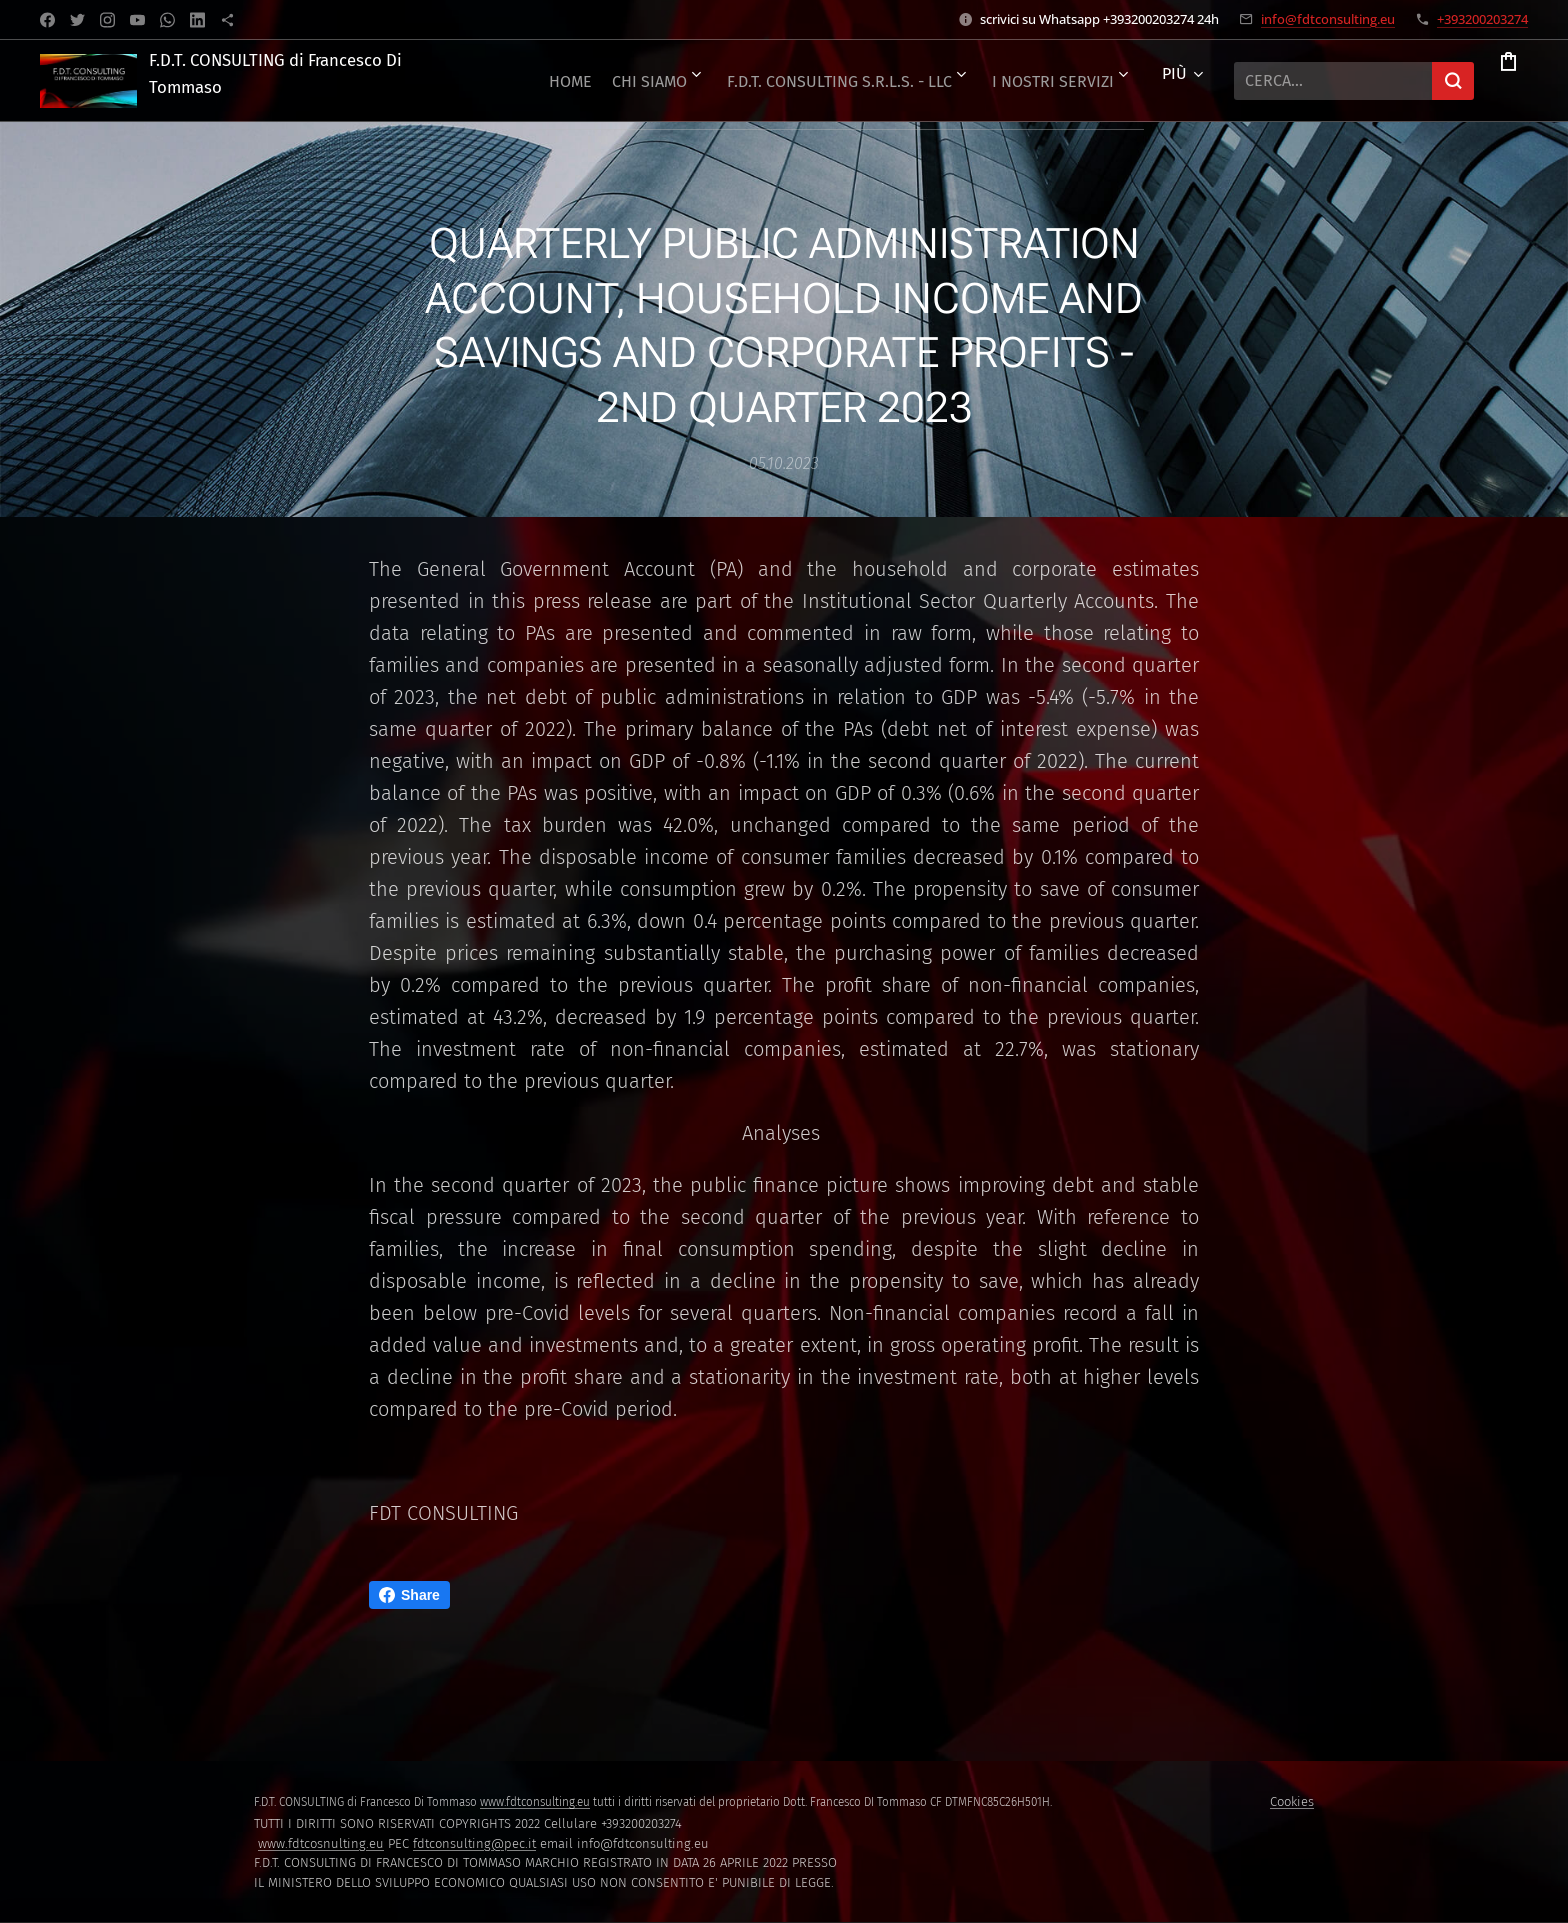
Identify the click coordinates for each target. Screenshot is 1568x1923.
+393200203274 (1482, 19)
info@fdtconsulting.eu (1328, 19)
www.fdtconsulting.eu (535, 1802)
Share (409, 1595)
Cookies (1292, 1801)
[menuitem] (888, 81)
